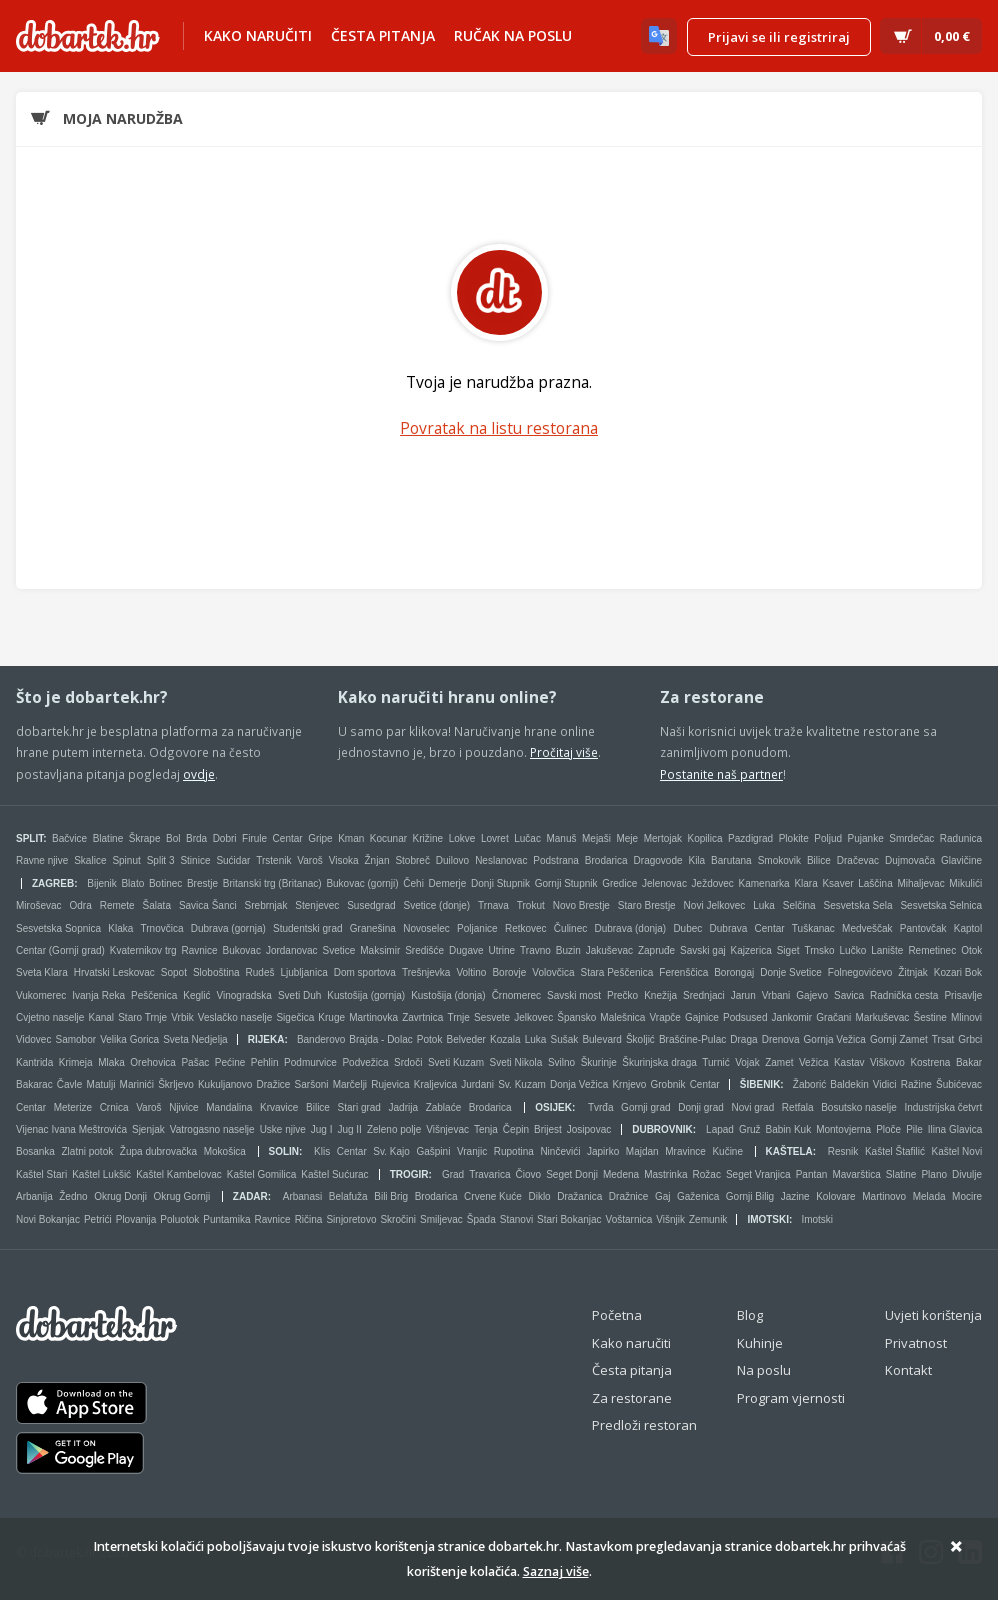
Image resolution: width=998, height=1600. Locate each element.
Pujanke (866, 838)
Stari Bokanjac (569, 1219)
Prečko (622, 995)
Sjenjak (148, 1129)
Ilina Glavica (955, 1129)
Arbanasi (302, 1196)
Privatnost (916, 1343)
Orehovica (153, 1062)
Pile (914, 1129)
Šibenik (760, 1084)
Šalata (157, 905)
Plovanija (136, 1219)
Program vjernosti (791, 1398)
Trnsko (819, 950)
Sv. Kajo (391, 1151)
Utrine (501, 950)
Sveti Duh (299, 995)
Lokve (462, 838)
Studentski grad (308, 928)
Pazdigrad (750, 838)
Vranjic (472, 1151)
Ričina (309, 1219)
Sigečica (295, 1017)
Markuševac (882, 1017)
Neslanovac (501, 860)
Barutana (731, 860)
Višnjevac (447, 1129)
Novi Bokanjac (48, 1219)
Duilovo (452, 860)
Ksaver (837, 883)
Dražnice (628, 1196)
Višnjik (670, 1219)
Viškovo (887, 1062)
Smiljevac (441, 1219)
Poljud (828, 838)
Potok (430, 1039)
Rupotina (514, 1151)
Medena (621, 1174)
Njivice (183, 1107)
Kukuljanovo (225, 1084)
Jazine (795, 1196)
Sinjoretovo (351, 1219)
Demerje (448, 883)
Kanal (102, 1017)
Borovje (509, 972)
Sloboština (216, 972)
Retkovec (526, 928)
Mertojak (663, 838)
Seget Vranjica (758, 1174)
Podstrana (556, 860)
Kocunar (388, 838)
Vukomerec (41, 995)
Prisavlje (963, 995)
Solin (284, 1151)
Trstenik (273, 860)
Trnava (493, 905)
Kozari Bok (958, 972)
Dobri (225, 838)
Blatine (108, 838)
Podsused (745, 1017)
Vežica (813, 1062)
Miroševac (39, 905)
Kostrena (930, 1062)
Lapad (720, 1129)
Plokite (794, 838)
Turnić (715, 1062)
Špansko (576, 1017)
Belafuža (348, 1196)
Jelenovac (664, 883)
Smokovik (779, 860)
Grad (453, 1174)
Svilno (561, 1062)
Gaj (663, 1196)
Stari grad (359, 1107)
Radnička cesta (904, 995)
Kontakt (908, 1370)
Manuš (561, 838)
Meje (627, 838)
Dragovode (658, 860)
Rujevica (390, 1084)
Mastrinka (665, 1174)
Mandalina (229, 1107)
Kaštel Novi (957, 1151)
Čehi (413, 883)
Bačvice (69, 838)
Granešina (373, 928)
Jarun (743, 995)
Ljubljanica (303, 972)
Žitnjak (912, 972)
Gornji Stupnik (566, 883)
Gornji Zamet (899, 1039)
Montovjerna (843, 1129)
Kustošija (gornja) (366, 995)
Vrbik (182, 1017)
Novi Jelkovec (715, 905)
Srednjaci (704, 995)
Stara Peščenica (617, 972)
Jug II (349, 1129)
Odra (81, 905)
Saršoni (312, 1084)
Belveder (465, 1039)
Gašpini (433, 1151)
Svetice (339, 950)
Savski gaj (703, 950)
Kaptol (968, 928)
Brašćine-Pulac (692, 1039)
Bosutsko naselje (859, 1107)
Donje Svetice (791, 972)
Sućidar (233, 860)
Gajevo (812, 995)
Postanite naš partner (721, 774)
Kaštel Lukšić (101, 1174)
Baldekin (849, 1084)
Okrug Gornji (182, 1196)
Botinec (165, 883)
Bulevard (601, 1039)
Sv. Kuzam (522, 1084)
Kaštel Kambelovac (179, 1174)
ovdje (199, 774)
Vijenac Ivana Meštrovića (71, 1129)
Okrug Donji (120, 1196)
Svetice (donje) (436, 905)
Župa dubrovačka (158, 1151)
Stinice (195, 860)
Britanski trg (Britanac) (272, 883)
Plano (934, 1174)
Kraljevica (435, 1084)
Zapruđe (656, 950)
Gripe (320, 838)
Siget (788, 950)
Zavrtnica (422, 1017)
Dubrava (729, 928)
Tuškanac (813, 928)
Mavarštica (856, 1174)
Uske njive (283, 1129)
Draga (743, 1039)
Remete (117, 905)
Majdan (642, 1151)
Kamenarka (764, 883)
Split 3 (161, 860)
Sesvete (492, 1017)
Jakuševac (609, 950)
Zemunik (708, 1219)
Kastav (849, 1062)
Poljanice (477, 928)
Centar (288, 838)
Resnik (843, 1151)
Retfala (798, 1107)
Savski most (574, 995)
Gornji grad (645, 1107)
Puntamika (226, 1219)
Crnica (114, 1107)
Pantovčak (923, 928)
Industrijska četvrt (943, 1107)
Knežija (660, 995)
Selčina (799, 905)
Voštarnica (629, 1219)
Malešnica (622, 1017)
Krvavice (279, 1107)
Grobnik (667, 1084)
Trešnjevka (426, 972)
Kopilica (705, 838)
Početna (617, 1315)
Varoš (309, 860)
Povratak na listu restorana (499, 428)
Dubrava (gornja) (228, 928)
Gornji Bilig (750, 1196)
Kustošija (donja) (448, 995)
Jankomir (792, 1017)
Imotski (768, 1219)
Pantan (812, 1174)
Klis (322, 1151)
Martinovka (373, 1017)
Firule (254, 838)
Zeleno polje (394, 1129)
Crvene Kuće (493, 1196)
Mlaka (111, 1062)
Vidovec (33, 1039)
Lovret (495, 838)
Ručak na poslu (513, 35)
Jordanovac (292, 950)
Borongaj (734, 972)
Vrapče (665, 1017)
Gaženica (698, 1196)
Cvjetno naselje (50, 1017)
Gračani (833, 1017)
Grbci (970, 1039)
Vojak (747, 1062)
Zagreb (53, 883)
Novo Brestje (581, 905)
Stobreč (412, 860)
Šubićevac (959, 1084)
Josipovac (589, 1129)
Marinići (137, 1084)
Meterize (73, 1107)
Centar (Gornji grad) (60, 950)
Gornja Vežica (835, 1039)
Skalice (90, 860)
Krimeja (76, 1062)
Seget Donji (572, 1174)
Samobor (76, 1039)
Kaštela (789, 1151)
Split (29, 838)
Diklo (539, 1196)
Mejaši (596, 838)
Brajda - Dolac (380, 1039)
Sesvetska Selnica (941, 905)
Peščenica (154, 995)
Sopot (174, 972)
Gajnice (702, 1017)
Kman (351, 838)
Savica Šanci (208, 905)
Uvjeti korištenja (933, 1315)
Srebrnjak (266, 905)
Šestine (929, 1017)
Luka (764, 905)
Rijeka (266, 1039)
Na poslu (764, 1370)
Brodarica (606, 860)
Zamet (779, 1062)
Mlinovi (966, 1017)
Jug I (322, 1129)
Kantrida (34, 1062)
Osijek (553, 1107)
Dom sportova (365, 972)
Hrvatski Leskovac (114, 972)
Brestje (202, 883)
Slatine (901, 1174)
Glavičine (961, 860)
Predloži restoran (644, 1425)
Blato (132, 883)
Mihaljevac (920, 883)
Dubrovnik (662, 1129)
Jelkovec (533, 1017)
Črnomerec (516, 995)
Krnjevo (629, 1084)
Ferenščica (683, 972)
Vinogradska (243, 995)
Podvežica (365, 1062)
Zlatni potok (88, 1151)
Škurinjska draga (659, 1062)
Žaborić (809, 1084)
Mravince (685, 1151)
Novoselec (426, 928)
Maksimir (380, 950)
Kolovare (835, 1196)
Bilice (819, 860)
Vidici (885, 1084)
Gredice (619, 883)
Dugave (466, 950)
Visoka (344, 860)
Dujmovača (910, 860)
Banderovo (321, 1039)
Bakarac (34, 1084)
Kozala (505, 1039)
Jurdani (477, 1084)
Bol (173, 838)
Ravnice (200, 950)
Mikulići (965, 883)
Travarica (489, 1174)
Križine (428, 838)
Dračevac (858, 860)
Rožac (707, 1174)
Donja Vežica (579, 1084)
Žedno (73, 1196)
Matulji (101, 1084)
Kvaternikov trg (143, 950)
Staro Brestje (647, 905)
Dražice (274, 1084)
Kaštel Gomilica (261, 1174)
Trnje (458, 1017)
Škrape (145, 838)
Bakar (969, 1062)
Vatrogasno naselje (212, 1129)
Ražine (916, 1084)
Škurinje (599, 1062)
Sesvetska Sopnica (58, 928)
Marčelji (350, 1084)
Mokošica (225, 1151)
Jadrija (403, 1107)
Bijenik (101, 883)
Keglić (196, 995)
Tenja (486, 1129)
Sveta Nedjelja (195, 1039)
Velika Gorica (129, 1039)
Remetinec (932, 950)
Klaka (120, 928)
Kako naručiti (258, 35)
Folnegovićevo (860, 972)
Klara (805, 883)
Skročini (398, 1219)
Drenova (781, 1039)
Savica (849, 995)
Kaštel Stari (41, 1174)
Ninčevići (560, 1151)
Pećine (230, 1062)
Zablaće (444, 1107)
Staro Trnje (142, 1017)
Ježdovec (713, 883)
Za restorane (632, 1398)
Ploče (888, 1129)
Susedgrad (371, 905)
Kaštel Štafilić (895, 1151)
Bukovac (242, 950)
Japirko (603, 1151)
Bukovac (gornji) (362, 883)
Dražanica (579, 1196)
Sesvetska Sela (858, 905)
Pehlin (265, 1062)
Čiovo (529, 1174)
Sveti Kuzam (456, 1062)
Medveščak (867, 928)
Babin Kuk (789, 1129)
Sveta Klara (42, 972)
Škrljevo (176, 1084)
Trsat (943, 1039)
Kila (696, 860)
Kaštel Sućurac (334, 1174)
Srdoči (408, 1062)
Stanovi (516, 1219)
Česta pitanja (383, 35)
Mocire (967, 1196)
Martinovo (884, 1196)
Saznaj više (556, 1571)
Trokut (531, 905)
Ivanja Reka (98, 995)
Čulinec (570, 928)
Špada (481, 1219)
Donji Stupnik (500, 883)
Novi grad (752, 1107)
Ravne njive (42, 860)
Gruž (750, 1129)
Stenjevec (317, 905)
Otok (971, 950)
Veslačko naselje (235, 1017)
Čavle (70, 1084)
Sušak (565, 1039)
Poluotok (179, 1219)
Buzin (568, 950)
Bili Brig (391, 1196)
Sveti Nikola (516, 1062)
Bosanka (35, 1151)
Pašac (195, 1062)
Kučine (727, 1151)
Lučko (853, 950)
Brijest (548, 1129)
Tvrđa (601, 1107)
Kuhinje (760, 1343)
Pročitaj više (564, 752)
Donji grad (701, 1107)
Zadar (250, 1196)
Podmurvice (310, 1062)
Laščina (875, 883)
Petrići (98, 1219)
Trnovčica (162, 928)
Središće (424, 950)
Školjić (640, 1039)
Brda (196, 838)
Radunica (961, 838)
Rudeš (260, 972)
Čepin (516, 1129)
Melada (929, 1196)
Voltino (471, 972)
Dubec (687, 928)
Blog (750, 1315)
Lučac (527, 838)
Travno (535, 950)
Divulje (967, 1174)
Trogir (409, 1174)
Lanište (887, 950)
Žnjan (376, 860)
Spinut (126, 860)
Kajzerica (751, 950)
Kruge (331, 1017)
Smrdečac (911, 838)
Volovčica (553, 972)
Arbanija (34, 1196)
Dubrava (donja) (630, 928)
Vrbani (776, 995)
